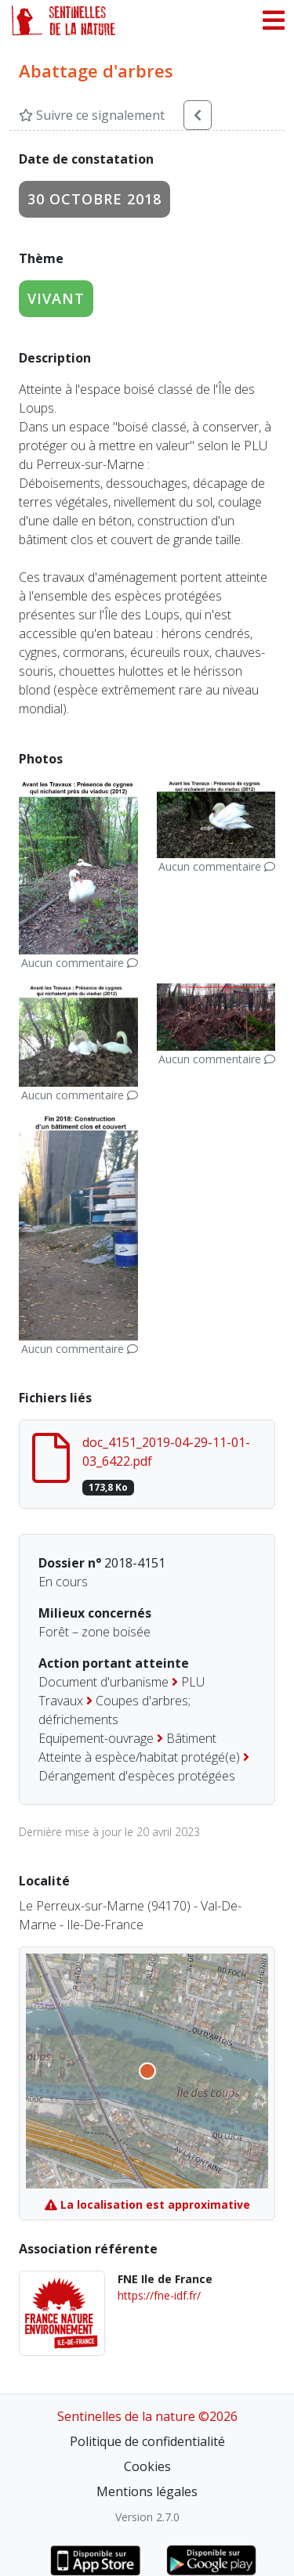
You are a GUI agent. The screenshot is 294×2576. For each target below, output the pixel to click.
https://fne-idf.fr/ (159, 2295)
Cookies (147, 2466)
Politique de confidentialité (147, 2441)
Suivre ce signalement (92, 115)
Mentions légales (147, 2491)
